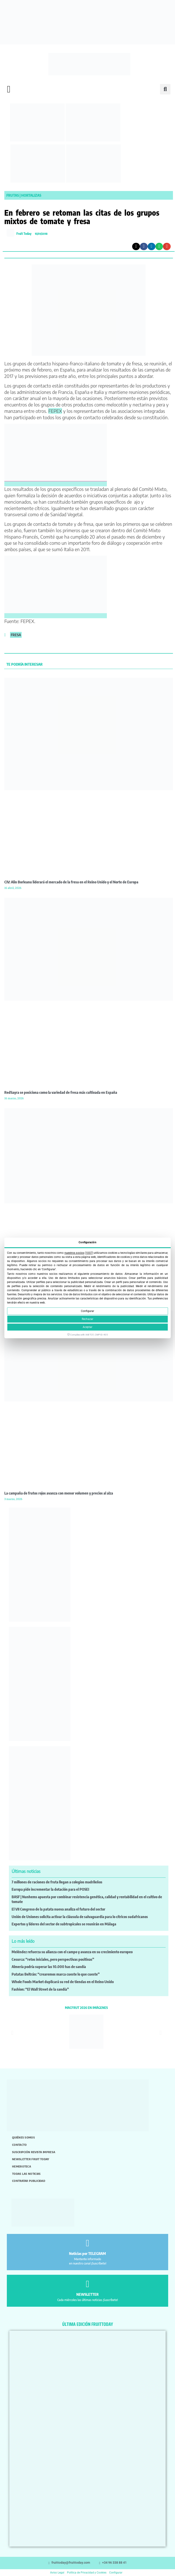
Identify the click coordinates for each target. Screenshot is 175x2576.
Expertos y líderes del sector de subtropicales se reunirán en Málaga (64, 1924)
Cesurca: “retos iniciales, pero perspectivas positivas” (53, 1959)
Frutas (12, 195)
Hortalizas (31, 195)
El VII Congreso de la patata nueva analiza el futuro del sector (58, 1909)
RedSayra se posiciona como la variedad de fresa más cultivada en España (60, 1092)
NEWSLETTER (87, 2294)
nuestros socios (74, 1252)
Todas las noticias (26, 2173)
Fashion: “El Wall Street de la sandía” (40, 1989)
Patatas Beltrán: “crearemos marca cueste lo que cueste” (56, 1974)
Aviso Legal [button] (57, 2572)
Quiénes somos (23, 2137)
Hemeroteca (21, 2166)
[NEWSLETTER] (87, 2284)
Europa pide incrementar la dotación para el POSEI (50, 1889)
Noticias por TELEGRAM (87, 2253)
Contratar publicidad (28, 2181)
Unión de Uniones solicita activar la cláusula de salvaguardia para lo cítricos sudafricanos (80, 1916)
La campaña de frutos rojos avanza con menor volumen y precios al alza (58, 1493)
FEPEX (55, 411)
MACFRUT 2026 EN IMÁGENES (86, 2007)
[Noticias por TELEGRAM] (87, 2243)
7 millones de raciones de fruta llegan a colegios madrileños (57, 1882)
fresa (16, 635)
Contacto (19, 2145)
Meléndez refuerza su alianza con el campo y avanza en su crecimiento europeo (72, 1952)
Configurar (87, 1311)
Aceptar (87, 1327)
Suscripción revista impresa (33, 2152)
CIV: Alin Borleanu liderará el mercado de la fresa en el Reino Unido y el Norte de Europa (71, 882)
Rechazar (87, 1319)
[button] (9, 89)
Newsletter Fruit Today (30, 2159)
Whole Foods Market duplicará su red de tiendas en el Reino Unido (63, 1981)
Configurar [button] (115, 2572)
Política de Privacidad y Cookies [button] (86, 2572)
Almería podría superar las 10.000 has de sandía (49, 1966)
